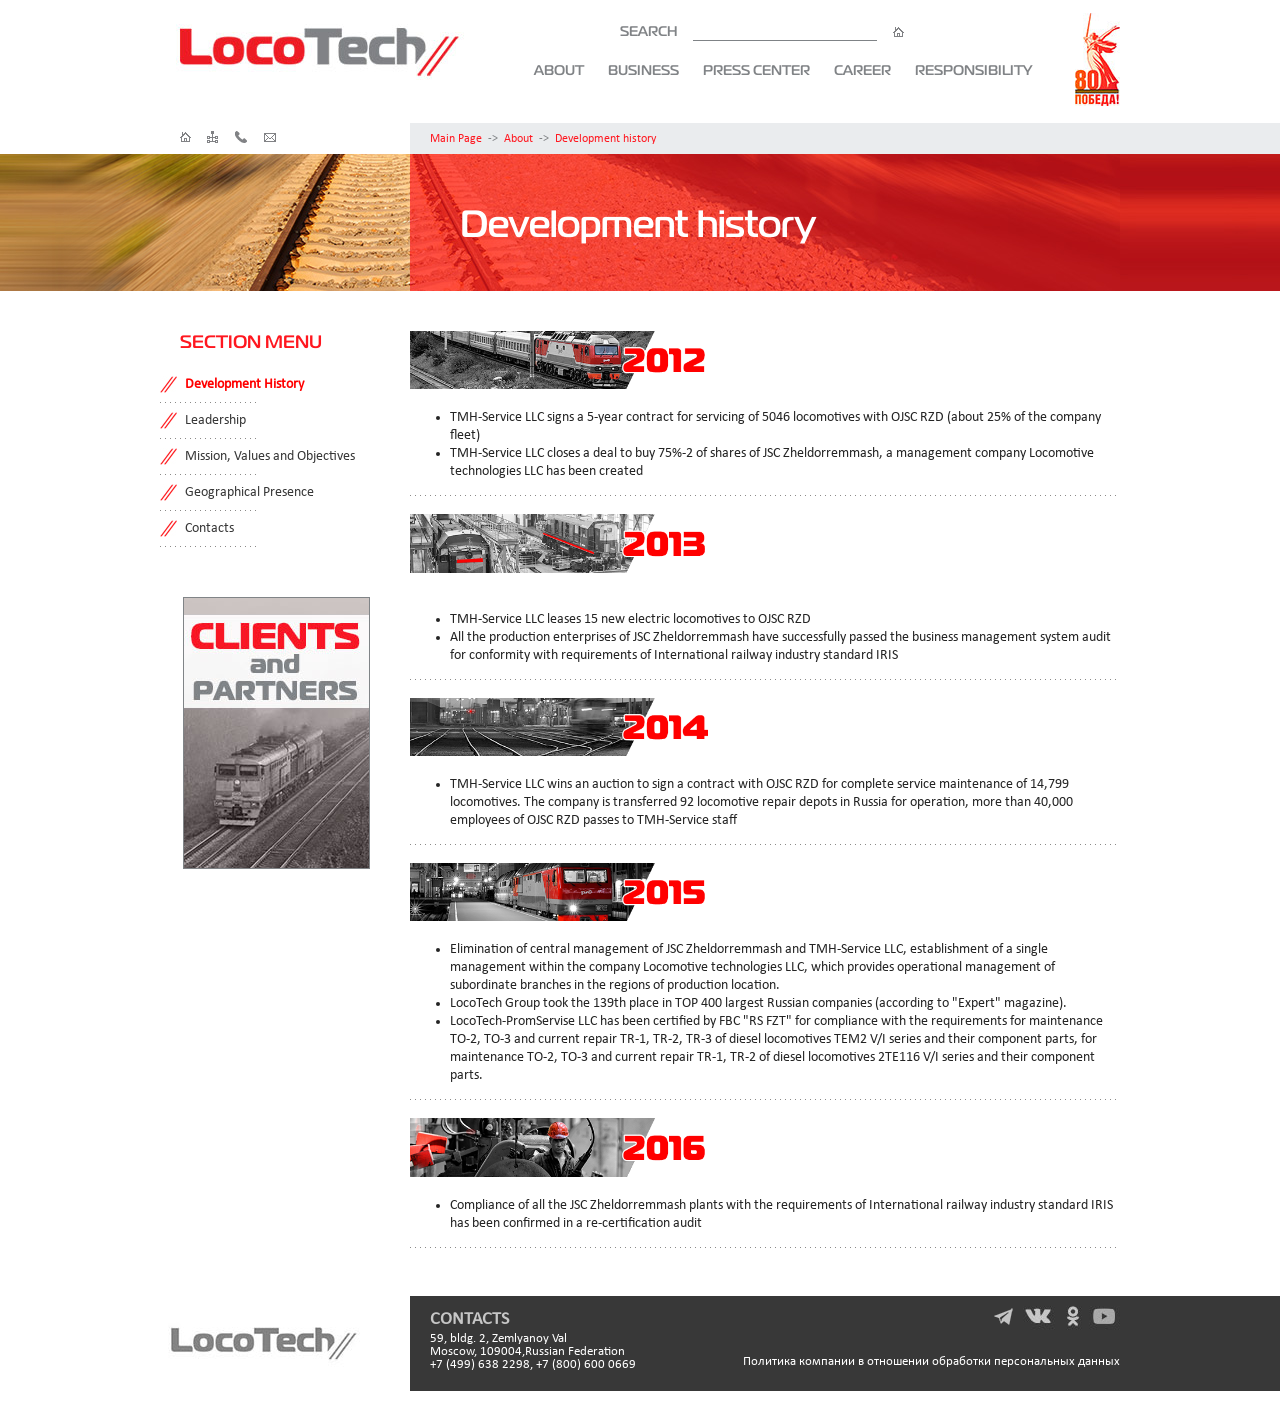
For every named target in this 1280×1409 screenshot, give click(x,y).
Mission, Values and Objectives (270, 456)
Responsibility (973, 70)
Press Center (756, 70)
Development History (244, 384)
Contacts (209, 528)
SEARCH (762, 31)
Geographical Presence (249, 492)
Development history (605, 139)
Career (862, 70)
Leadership (215, 420)
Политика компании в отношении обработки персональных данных (931, 1361)
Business (643, 70)
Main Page (456, 139)
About (559, 70)
